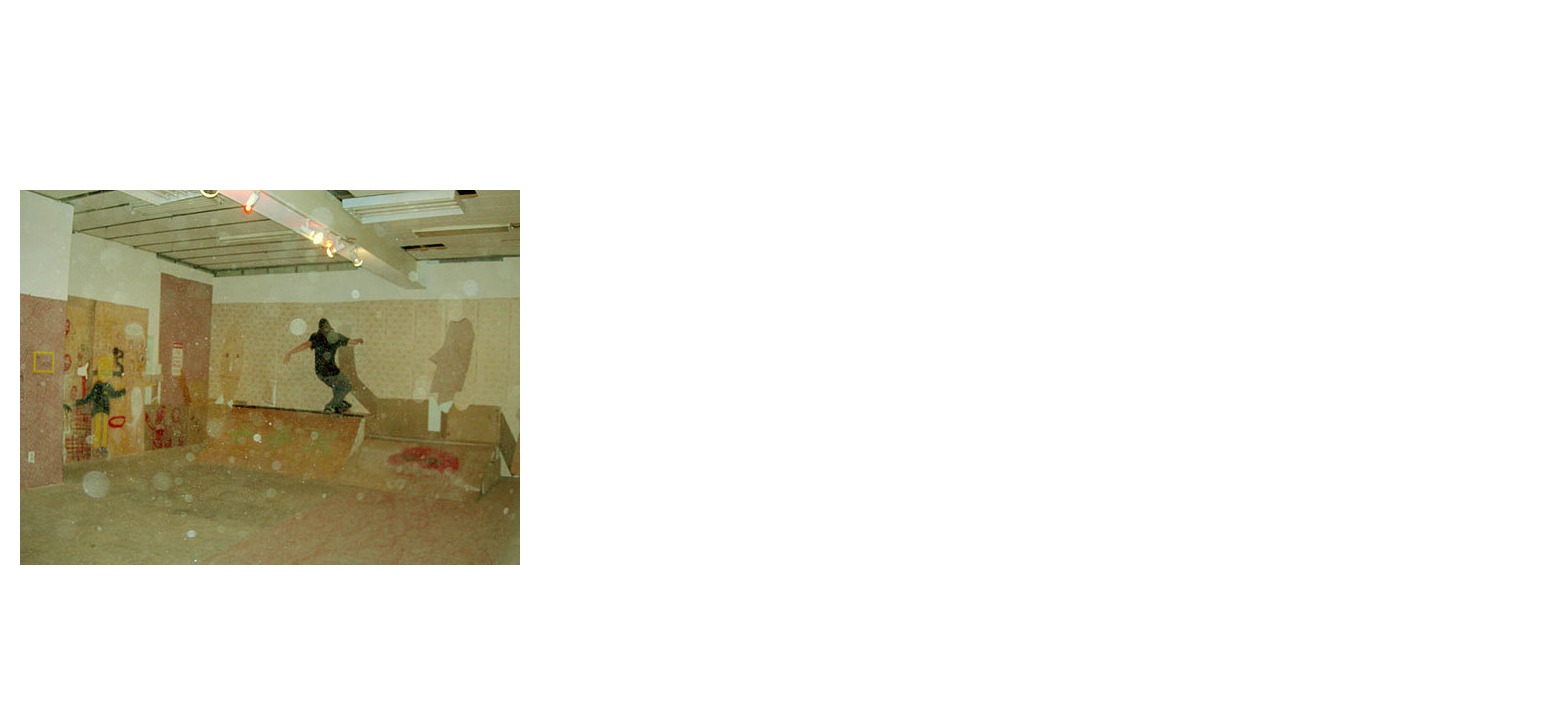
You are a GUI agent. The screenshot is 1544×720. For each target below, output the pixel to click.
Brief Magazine (772, 95)
